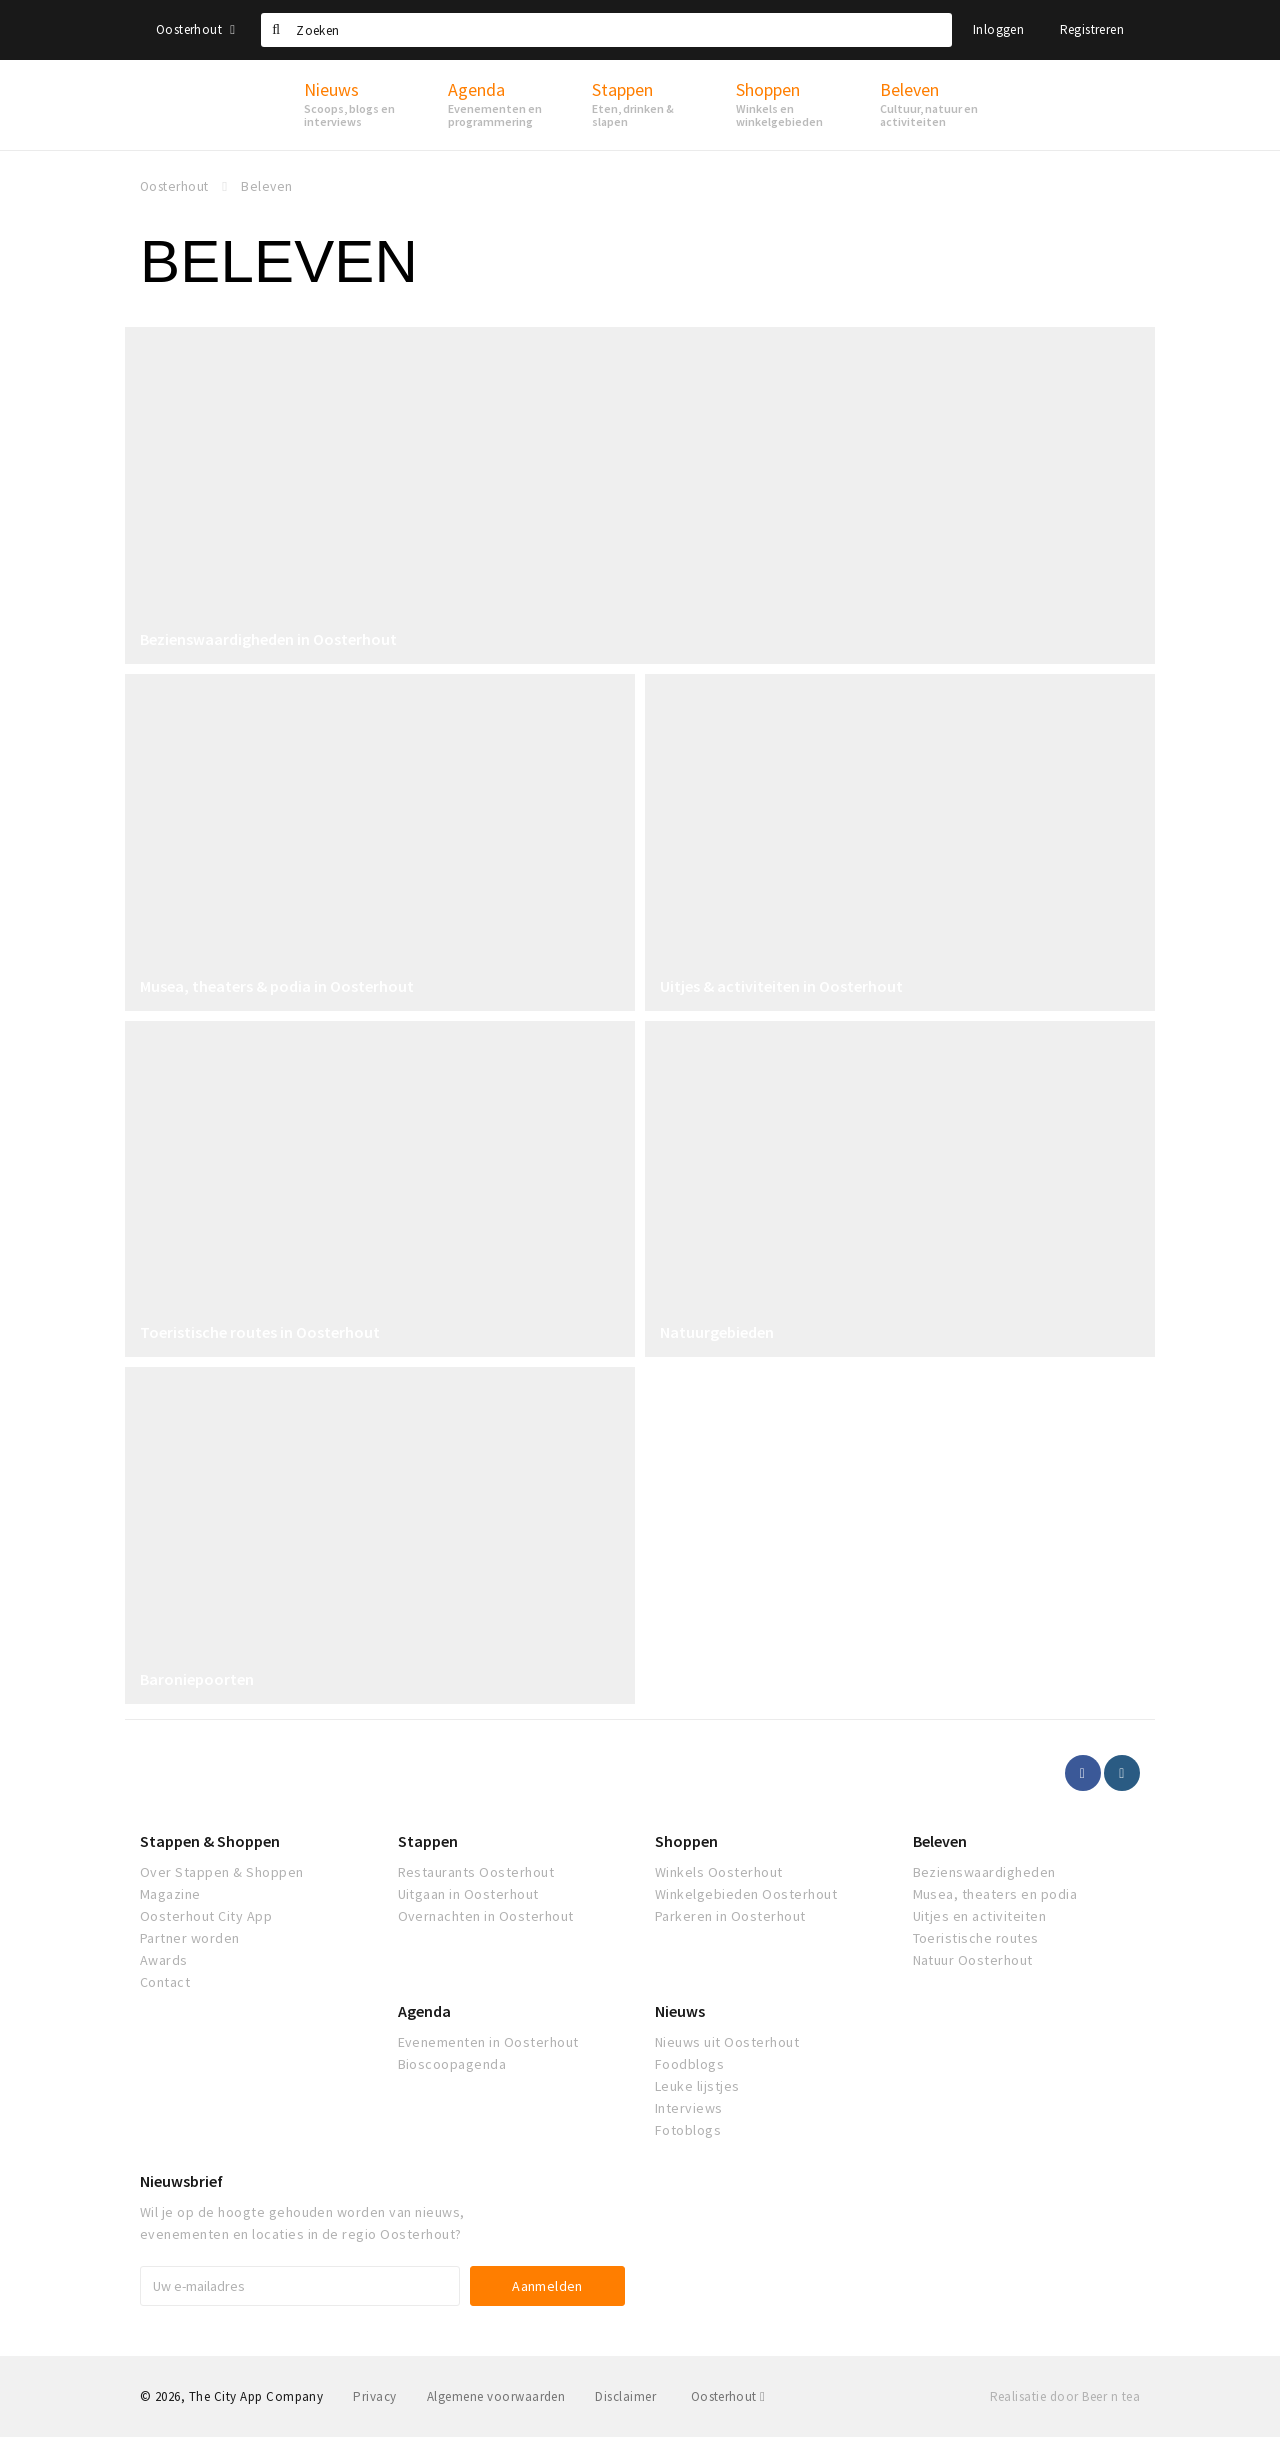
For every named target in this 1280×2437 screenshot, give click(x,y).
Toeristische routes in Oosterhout (260, 1332)
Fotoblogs (688, 2130)
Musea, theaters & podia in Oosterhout (277, 986)
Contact (165, 1982)
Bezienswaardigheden (984, 1872)
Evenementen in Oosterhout (488, 2042)
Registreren (1092, 29)
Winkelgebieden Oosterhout (746, 1894)
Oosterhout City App (206, 1916)
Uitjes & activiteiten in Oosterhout (781, 986)
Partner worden (190, 1938)
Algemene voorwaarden (496, 2396)
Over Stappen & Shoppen (222, 1872)
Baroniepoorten (197, 1679)
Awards (164, 1960)
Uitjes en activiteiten (980, 1916)
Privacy (374, 2396)
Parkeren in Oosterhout (730, 1916)
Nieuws (680, 2011)
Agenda (424, 2011)
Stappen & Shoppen (210, 1841)
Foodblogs (689, 2064)
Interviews (689, 2108)
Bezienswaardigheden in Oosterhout (268, 639)
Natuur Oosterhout (973, 1960)
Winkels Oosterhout (719, 1872)
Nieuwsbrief (181, 2181)
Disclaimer (625, 2396)
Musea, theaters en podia (995, 1894)
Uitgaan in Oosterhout (468, 1894)
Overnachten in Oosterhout (486, 1916)
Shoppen (686, 1841)
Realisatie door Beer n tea (1065, 2396)
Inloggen (998, 29)
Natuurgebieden (717, 1332)
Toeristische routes (976, 1938)
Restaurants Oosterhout (476, 1872)
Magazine (170, 1894)
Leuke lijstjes (697, 2086)
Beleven (940, 1841)
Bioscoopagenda (452, 2064)
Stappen (428, 1841)
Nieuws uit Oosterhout (727, 2042)
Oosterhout (195, 29)
